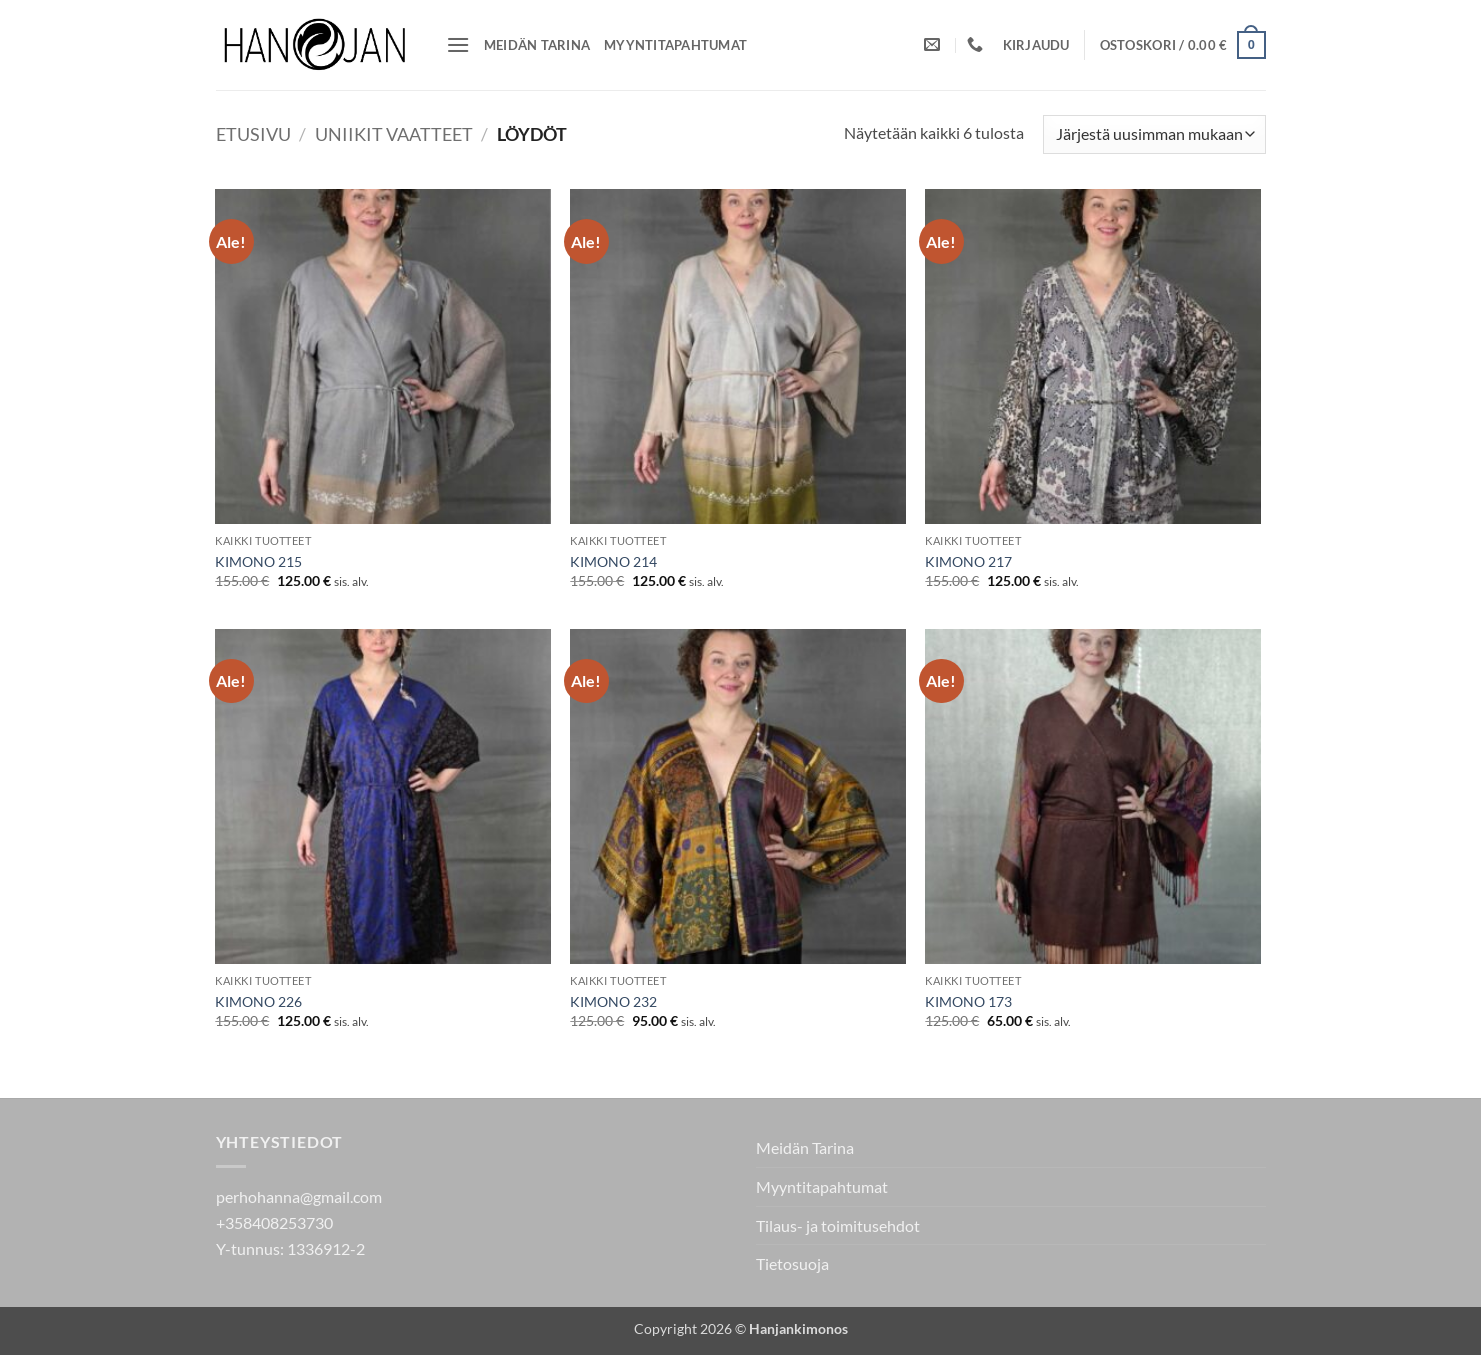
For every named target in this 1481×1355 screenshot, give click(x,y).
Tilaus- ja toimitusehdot (838, 1225)
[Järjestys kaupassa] (1154, 134)
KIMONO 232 (613, 1001)
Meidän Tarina (537, 45)
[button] (458, 44)
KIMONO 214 (613, 561)
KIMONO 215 (258, 561)
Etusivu (253, 134)
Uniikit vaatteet (394, 134)
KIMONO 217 (968, 561)
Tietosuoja (792, 1263)
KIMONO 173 (968, 1001)
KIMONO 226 (258, 1001)
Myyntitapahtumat (675, 45)
